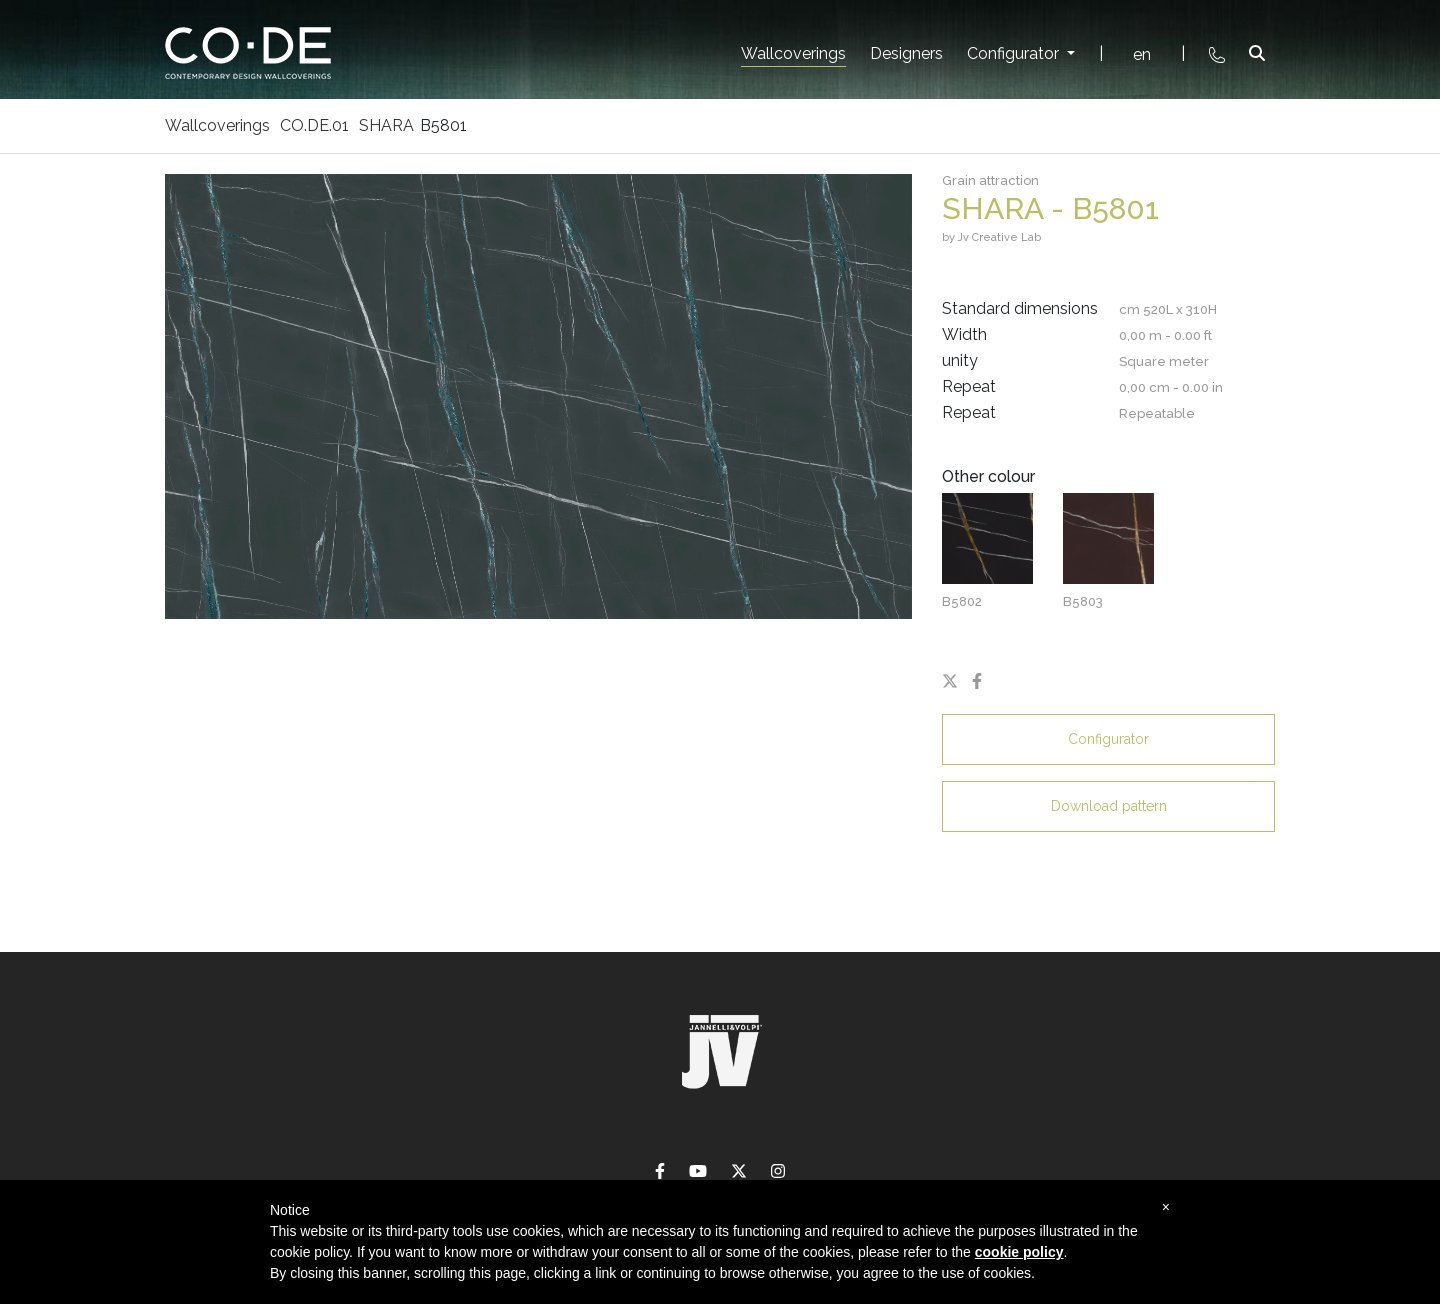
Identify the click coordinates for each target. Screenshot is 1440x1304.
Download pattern (1109, 806)
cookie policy (1019, 1252)
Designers (906, 53)
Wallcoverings (793, 53)
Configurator (1015, 53)
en (1142, 54)
